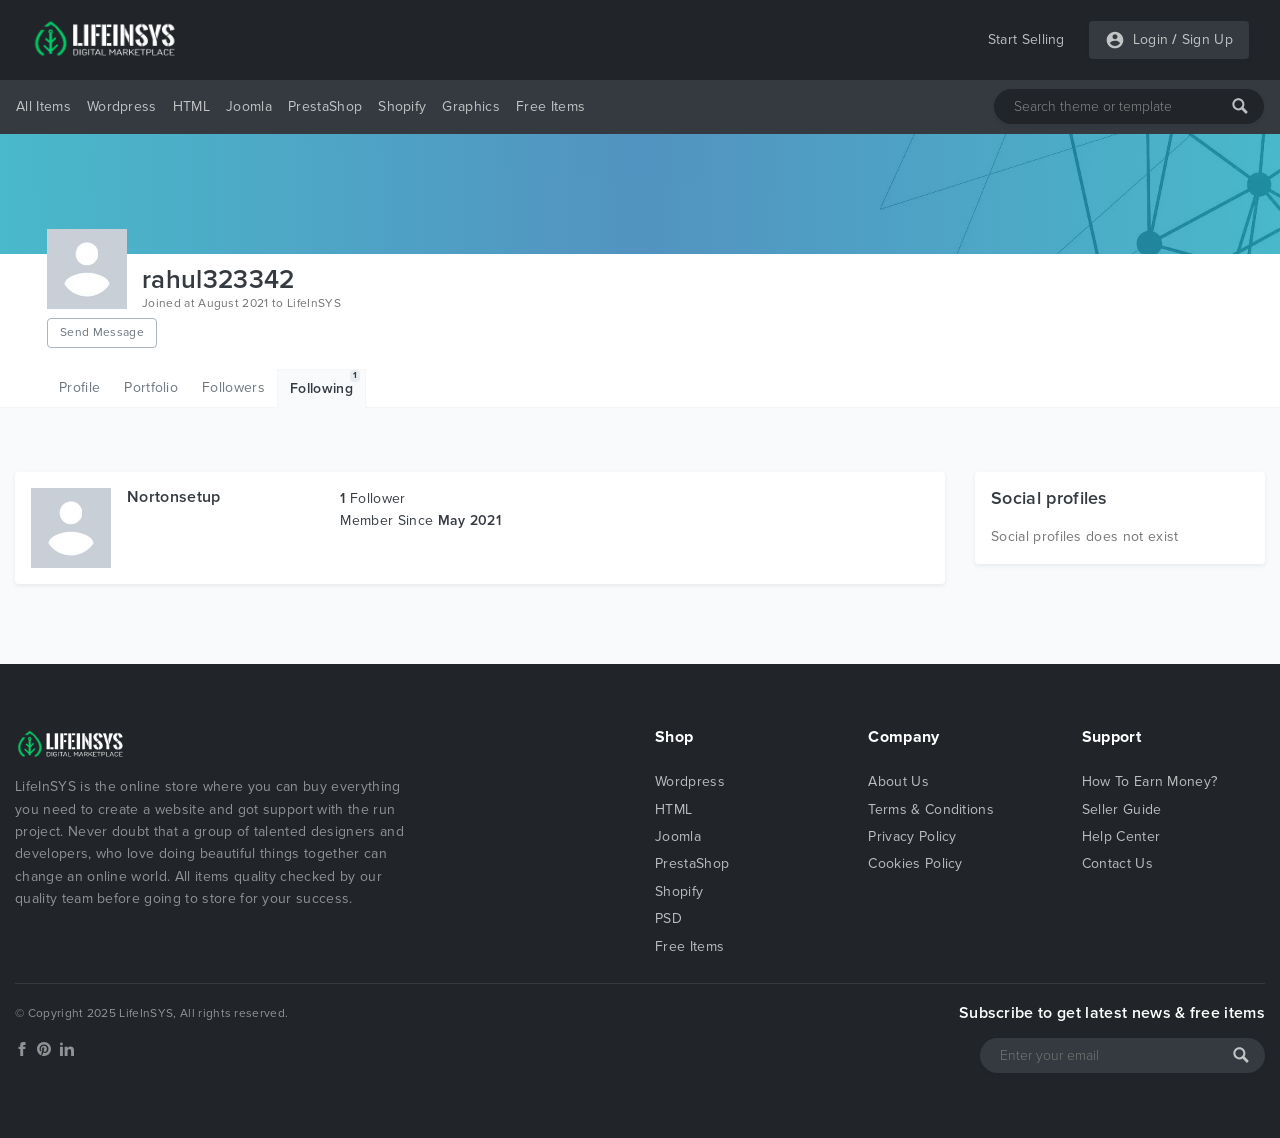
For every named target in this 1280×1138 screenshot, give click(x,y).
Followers (233, 387)
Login (1151, 39)
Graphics (471, 106)
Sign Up (1207, 39)
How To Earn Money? (1150, 781)
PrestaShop (325, 106)
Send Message (102, 332)
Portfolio (151, 387)
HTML (191, 106)
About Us (898, 781)
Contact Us (1117, 863)
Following (325, 383)
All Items (43, 106)
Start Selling (1026, 39)
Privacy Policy (912, 836)
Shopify (402, 106)
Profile (79, 387)
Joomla (249, 106)
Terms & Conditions (931, 809)
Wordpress (122, 106)
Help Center (1121, 836)
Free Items (550, 106)
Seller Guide (1122, 809)
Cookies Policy (915, 863)
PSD (668, 918)
